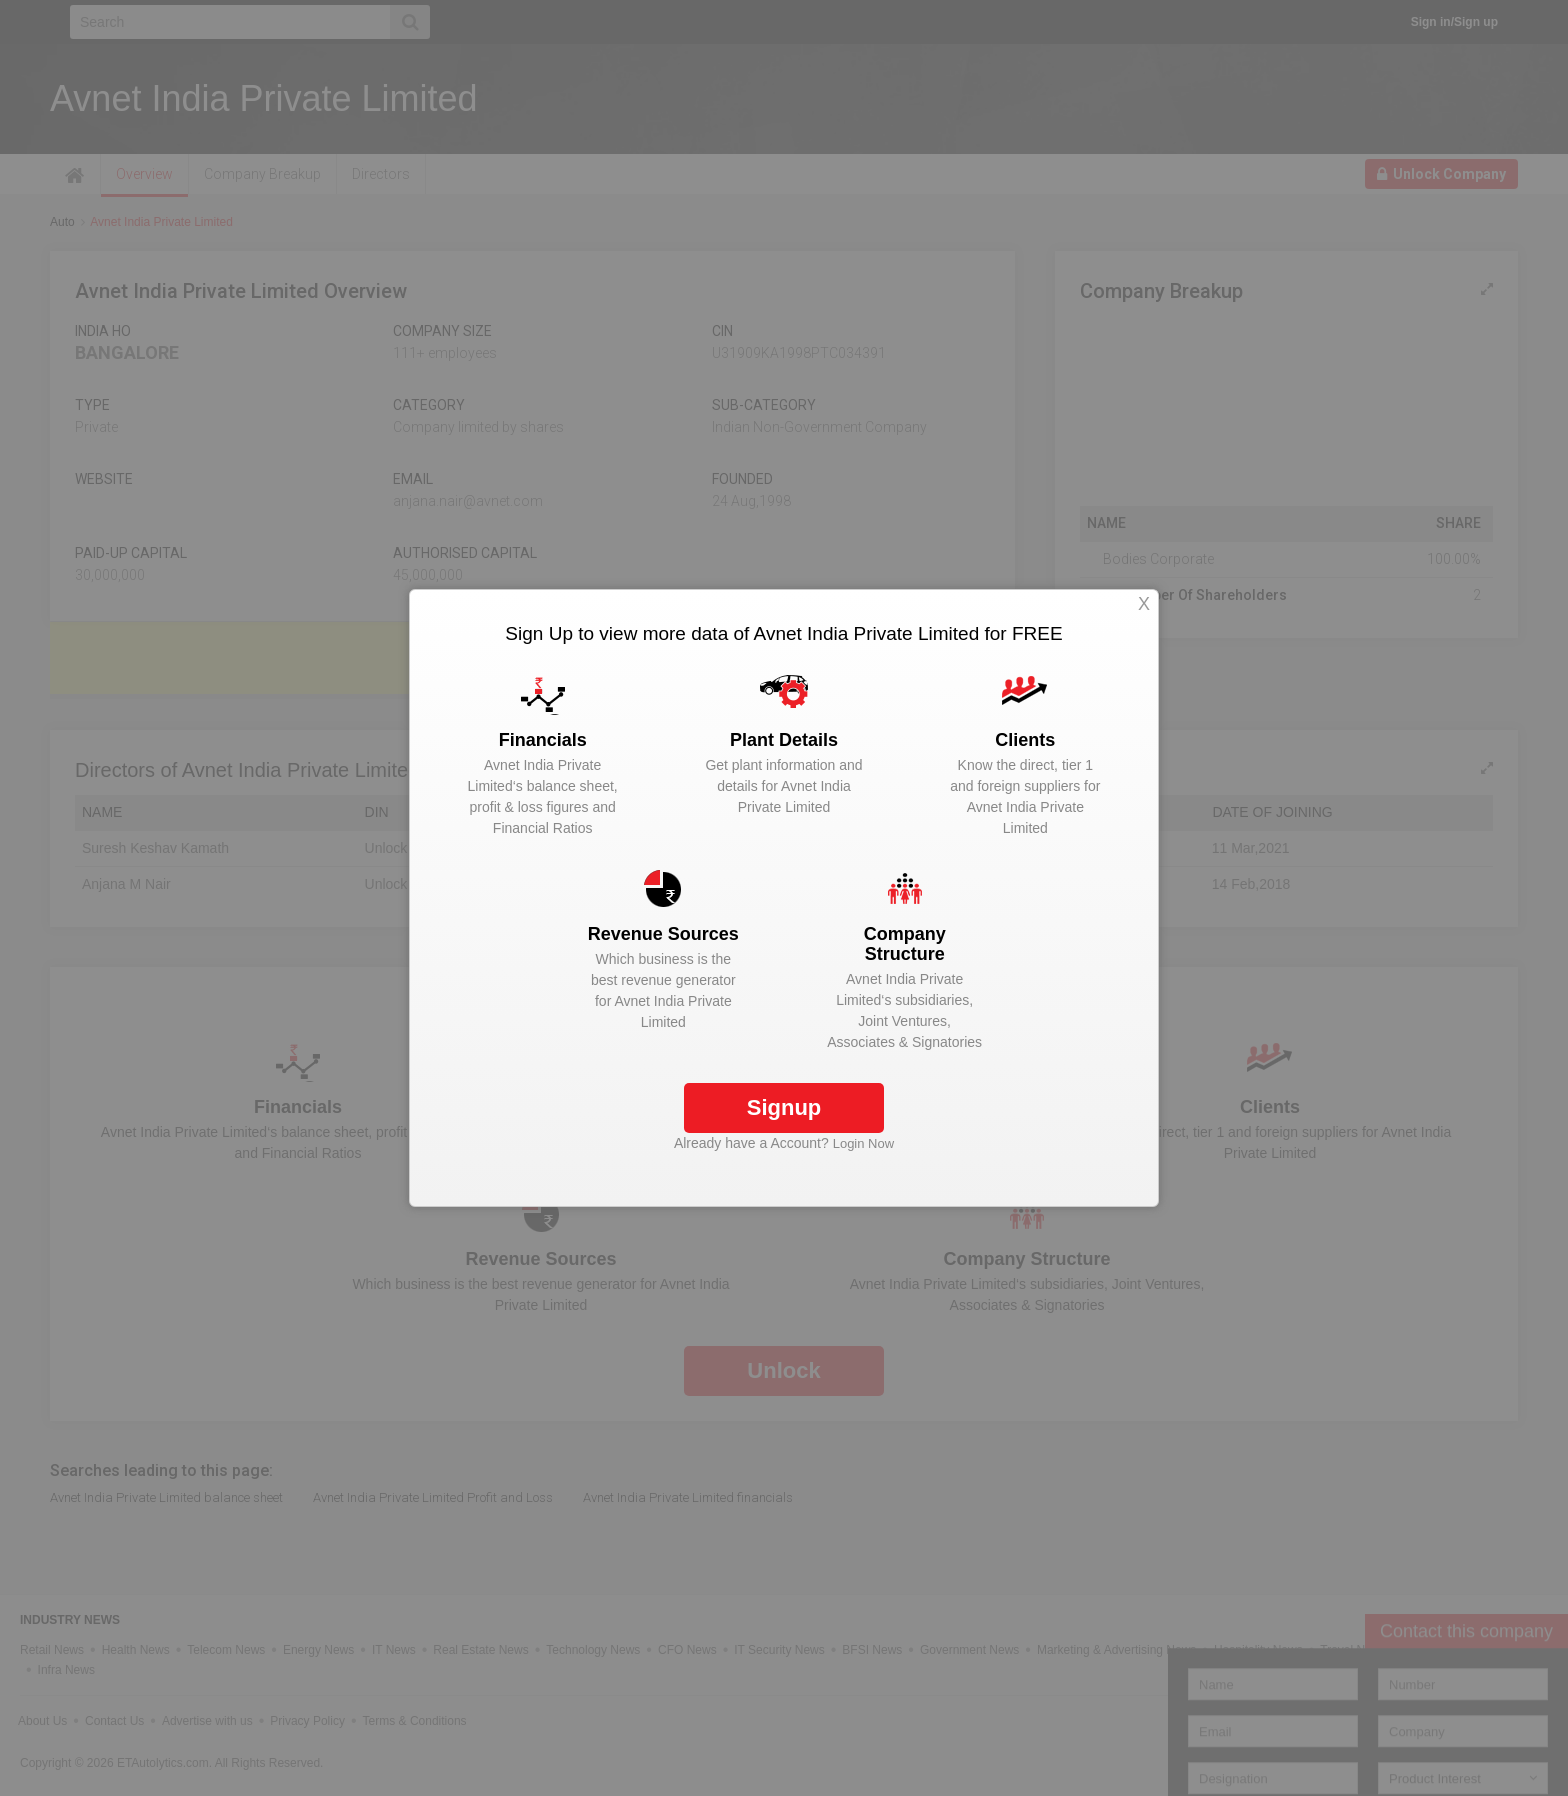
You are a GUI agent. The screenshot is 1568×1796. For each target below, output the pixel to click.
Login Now (863, 1143)
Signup (784, 1107)
